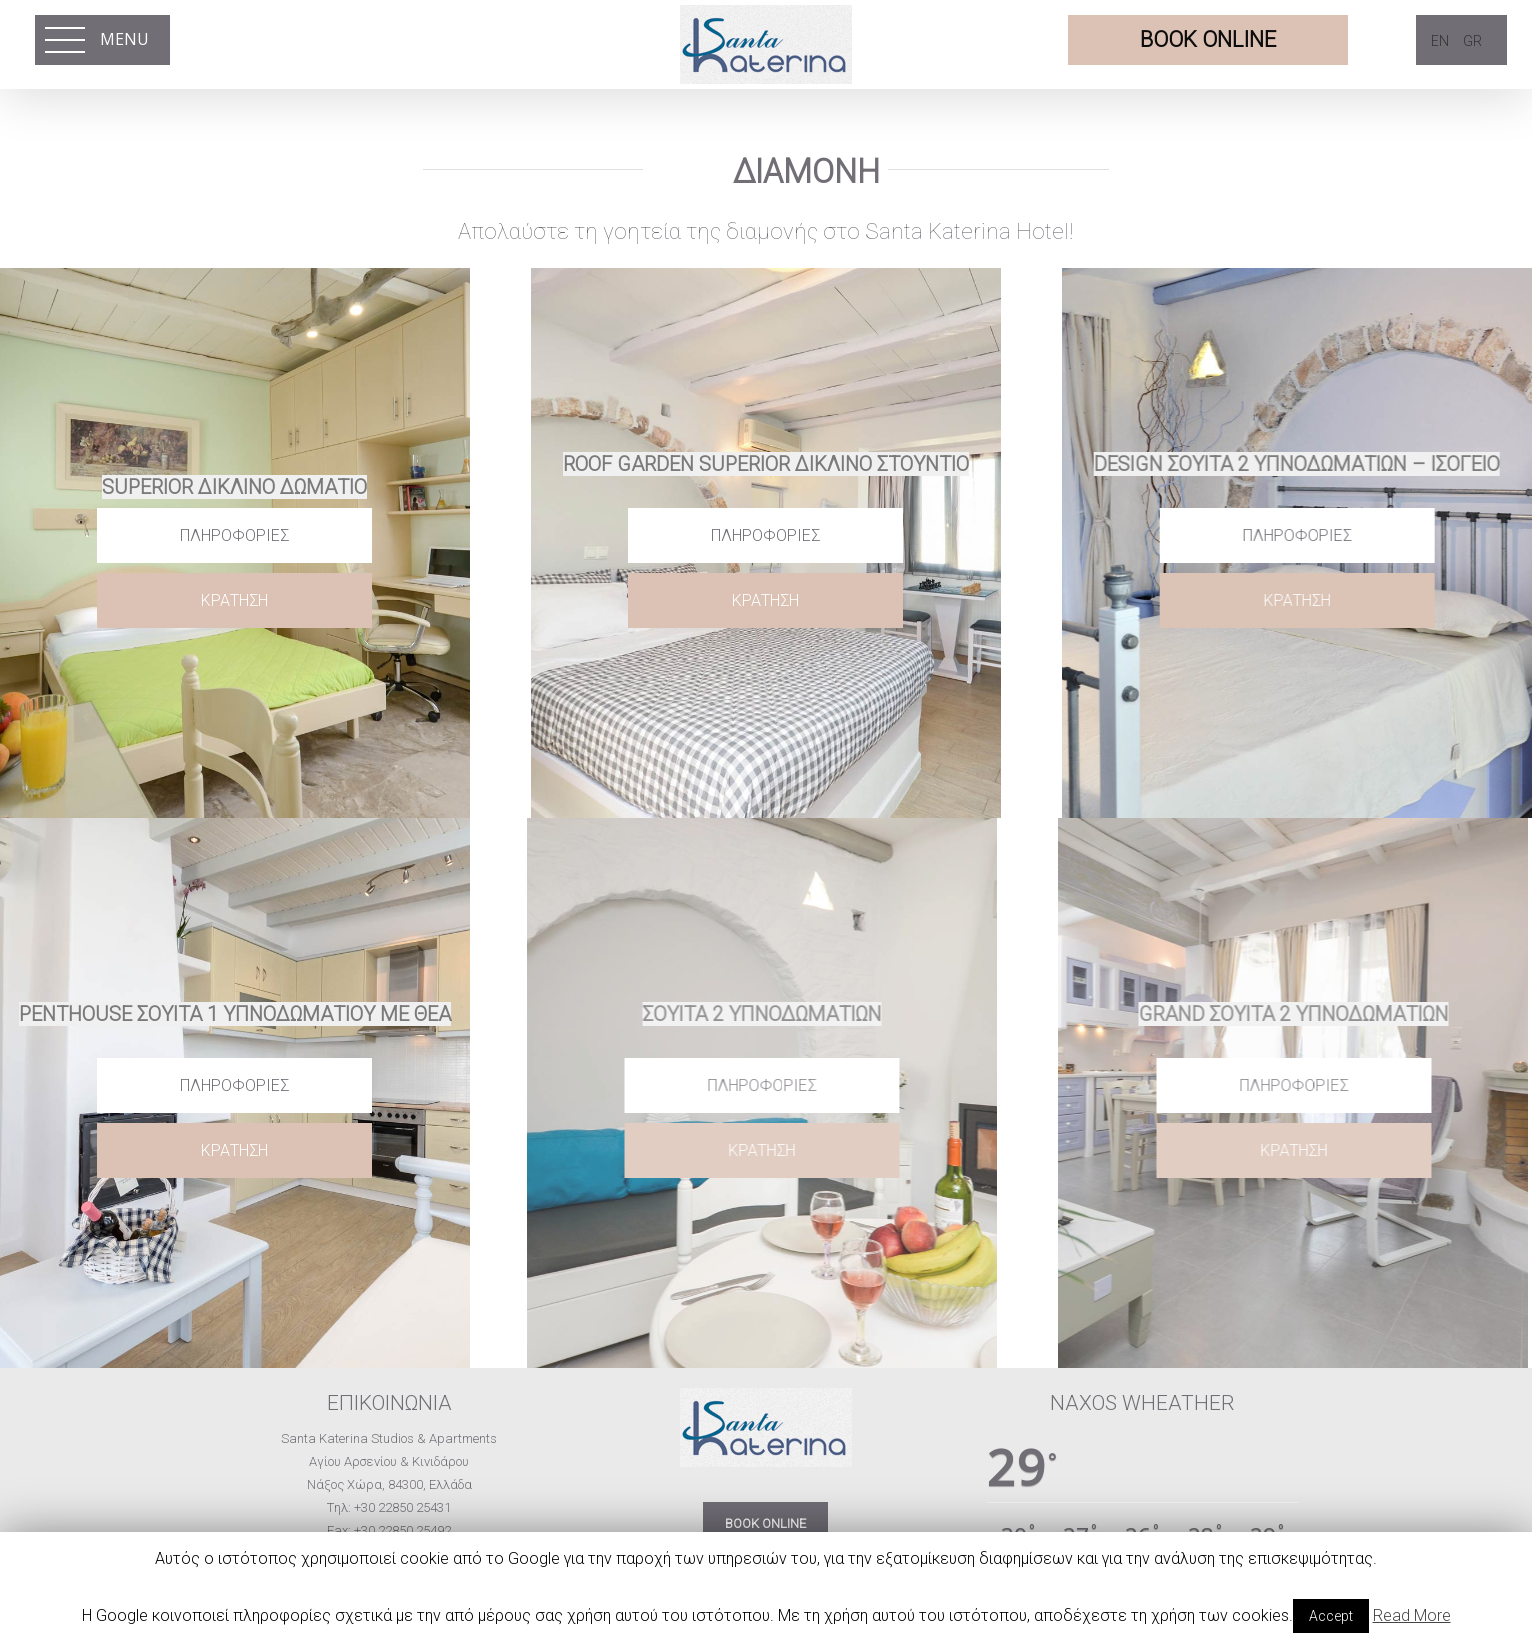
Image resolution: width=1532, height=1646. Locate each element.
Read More (1412, 1615)
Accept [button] (1331, 1616)
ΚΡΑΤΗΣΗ (234, 600)
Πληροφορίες (234, 535)
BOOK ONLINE (765, 1523)
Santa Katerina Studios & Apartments (389, 1438)
